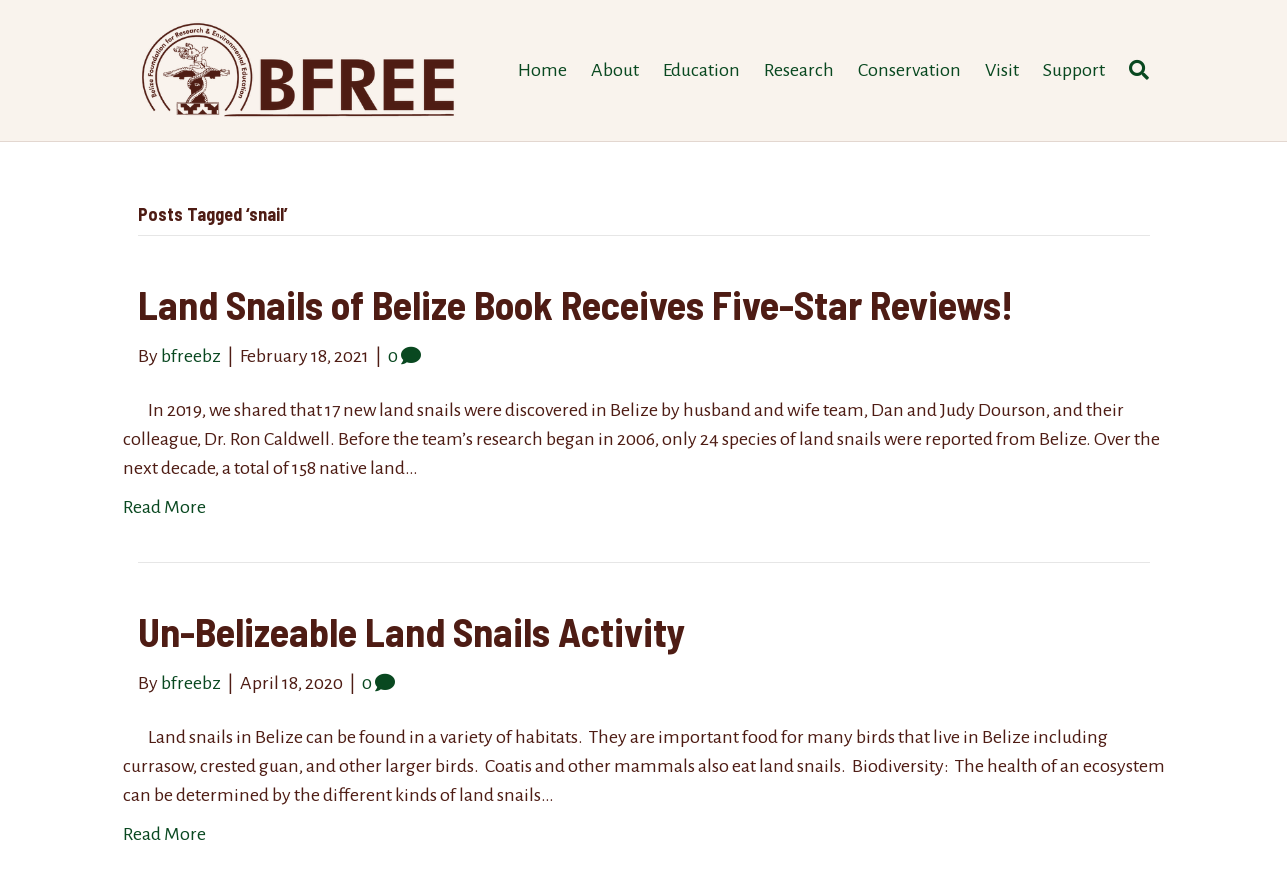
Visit (1002, 70)
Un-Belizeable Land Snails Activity (412, 631)
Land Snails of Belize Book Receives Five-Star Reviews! (575, 304)
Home (542, 70)
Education (701, 70)
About (615, 70)
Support (1074, 70)
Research (799, 70)
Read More (164, 507)
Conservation (909, 70)
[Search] (1133, 70)
